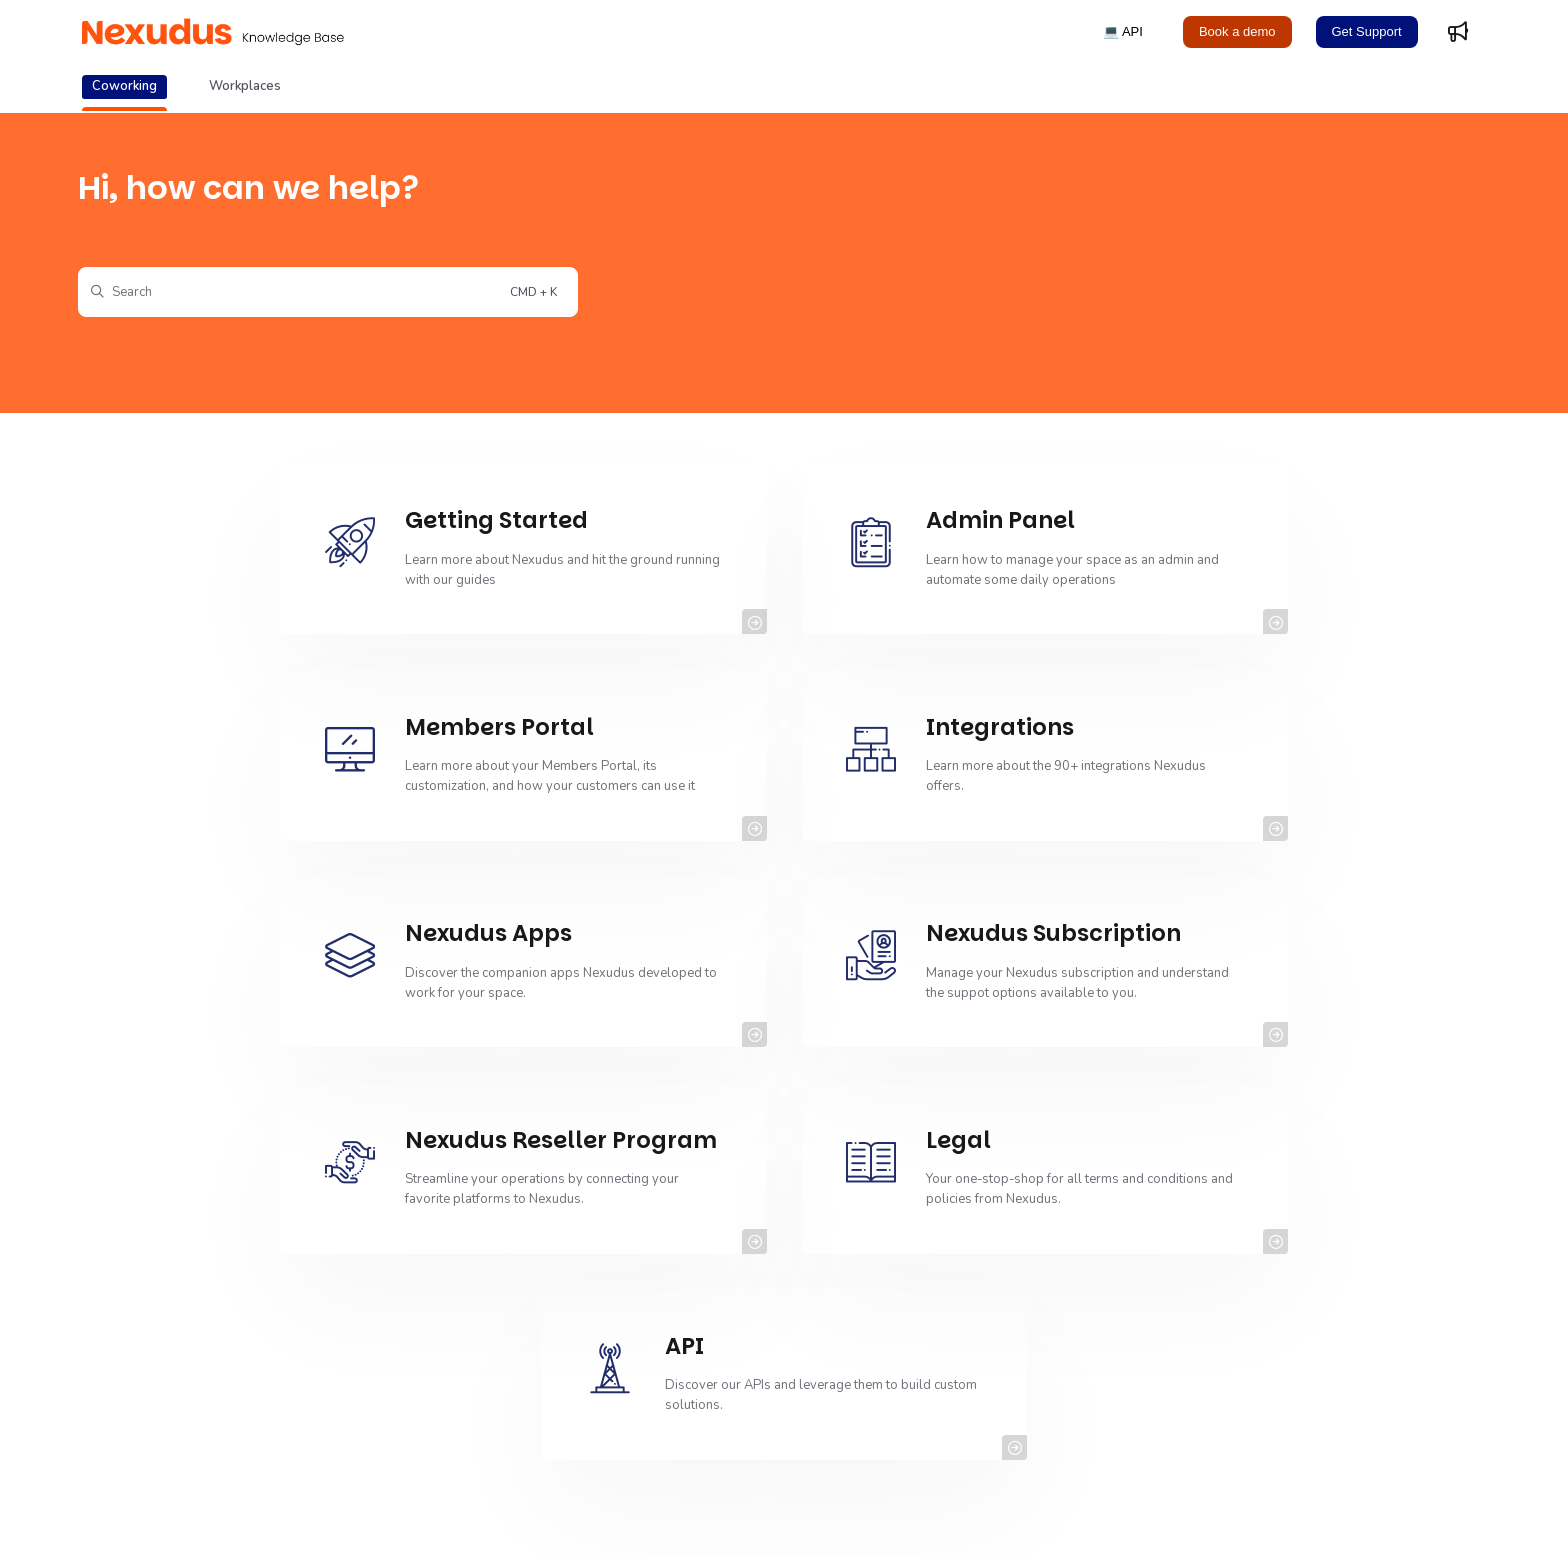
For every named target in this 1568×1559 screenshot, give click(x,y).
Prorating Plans (1108, 1339)
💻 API (1123, 31)
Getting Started (634, 1269)
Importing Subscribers (183, 1409)
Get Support (1367, 31)
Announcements (165, 1374)
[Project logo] (213, 32)
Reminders (622, 1304)
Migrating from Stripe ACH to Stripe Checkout (1196, 1304)
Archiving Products (173, 1339)
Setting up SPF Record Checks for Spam (706, 1374)
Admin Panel (627, 1409)
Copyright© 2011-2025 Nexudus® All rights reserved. (241, 1519)
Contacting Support (647, 1339)
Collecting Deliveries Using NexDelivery (1181, 1409)
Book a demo (1237, 31)
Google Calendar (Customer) (1148, 1374)
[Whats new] (1458, 32)
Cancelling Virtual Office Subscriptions (230, 1304)
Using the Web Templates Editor (212, 1269)
